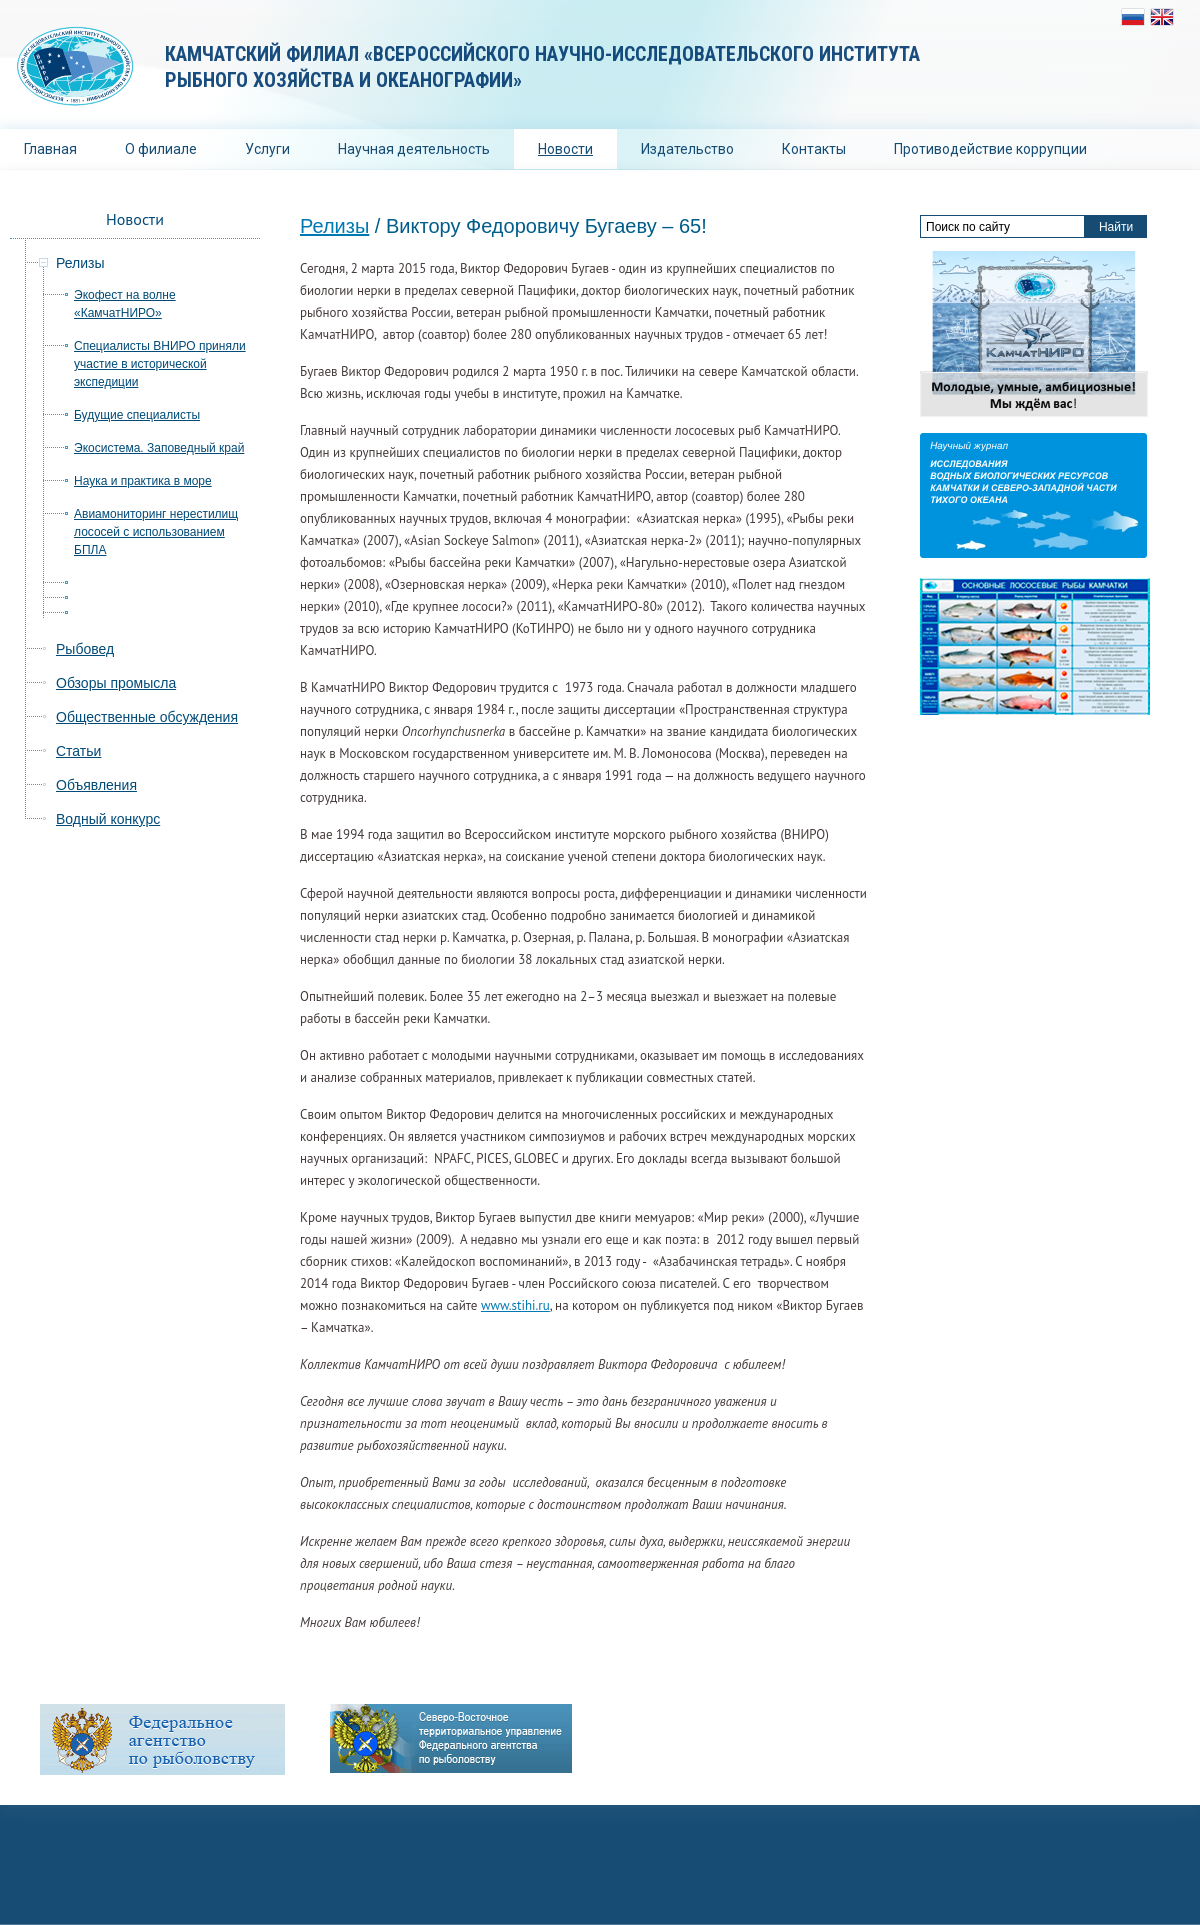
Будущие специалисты (137, 415)
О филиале (161, 149)
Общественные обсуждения (147, 717)
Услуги (267, 149)
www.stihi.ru (515, 1305)
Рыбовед (85, 649)
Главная (50, 149)
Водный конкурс (108, 819)
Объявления (96, 785)
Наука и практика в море (143, 481)
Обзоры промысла (116, 683)
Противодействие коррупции (990, 149)
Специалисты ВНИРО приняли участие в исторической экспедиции (160, 364)
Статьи (78, 751)
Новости (565, 149)
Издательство (687, 149)
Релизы (334, 226)
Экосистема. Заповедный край (159, 448)
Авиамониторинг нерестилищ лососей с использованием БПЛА (156, 532)
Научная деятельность (414, 149)
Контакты (814, 149)
